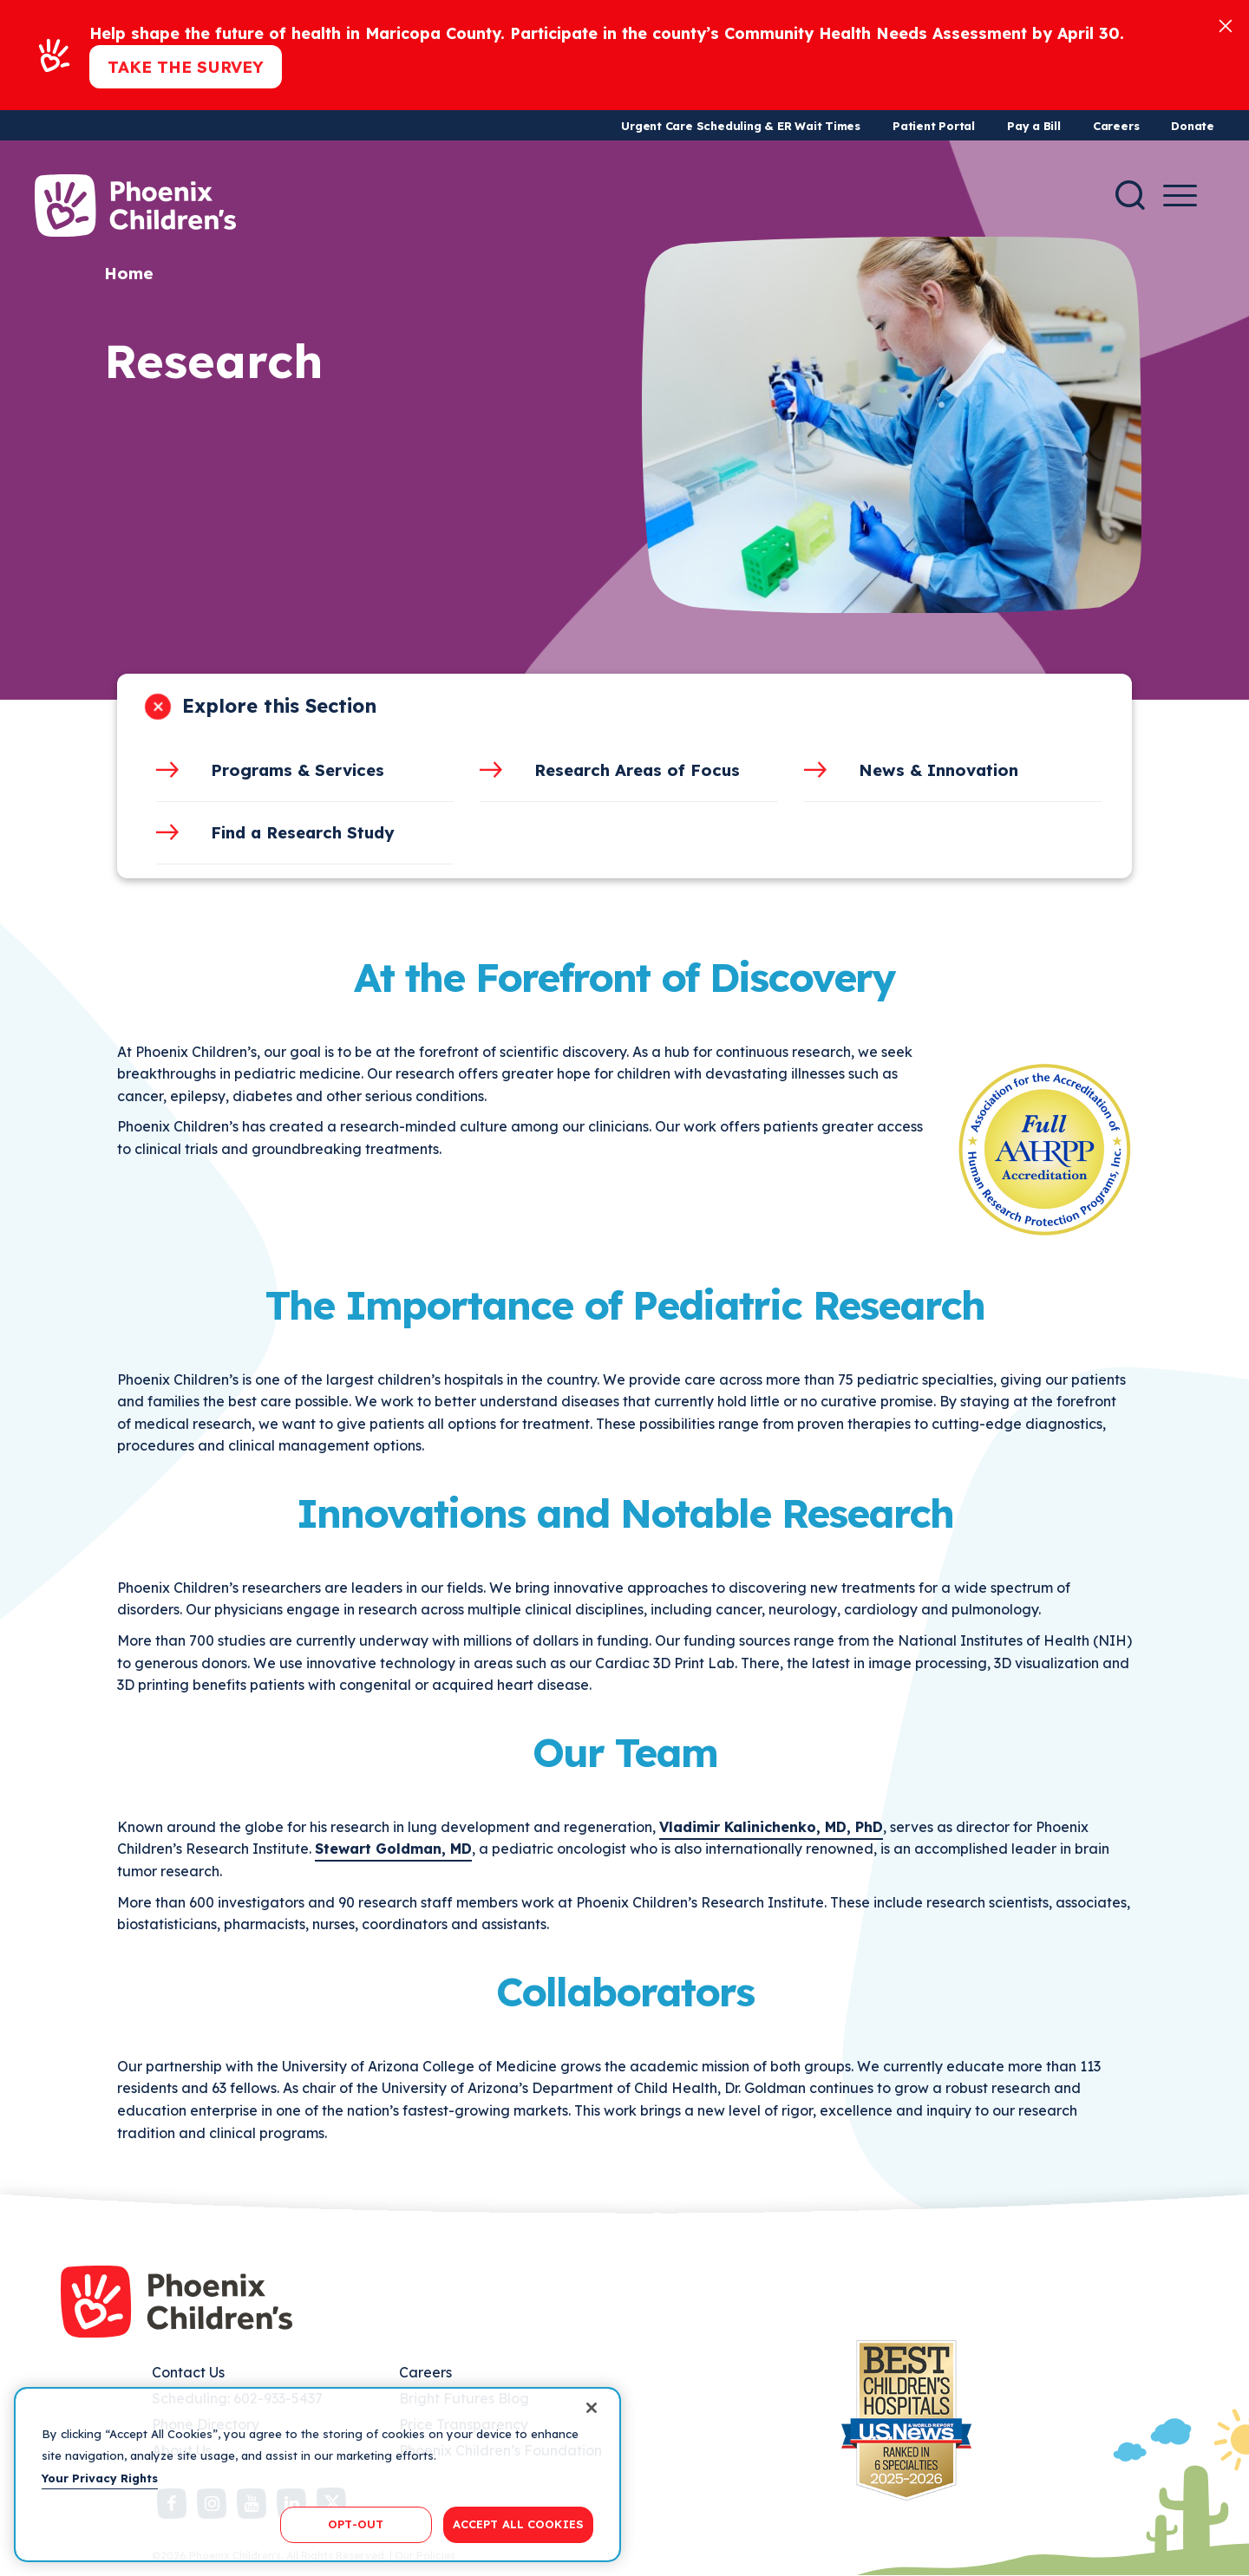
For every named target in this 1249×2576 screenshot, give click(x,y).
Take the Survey (186, 66)
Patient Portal (934, 126)
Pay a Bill (1034, 126)
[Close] (1226, 24)
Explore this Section (279, 706)
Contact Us (188, 2372)
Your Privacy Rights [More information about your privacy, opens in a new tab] (100, 2478)
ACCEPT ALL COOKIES (518, 2524)
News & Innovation (938, 770)
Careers (1116, 126)
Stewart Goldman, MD (393, 1848)
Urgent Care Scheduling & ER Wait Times (740, 126)
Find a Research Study (303, 832)
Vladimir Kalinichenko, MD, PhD (771, 1827)
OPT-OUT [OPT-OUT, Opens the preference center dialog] (355, 2524)
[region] (317, 2474)
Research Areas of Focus (637, 770)
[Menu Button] (1180, 195)
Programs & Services (297, 770)
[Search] (1130, 195)
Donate (1192, 126)
